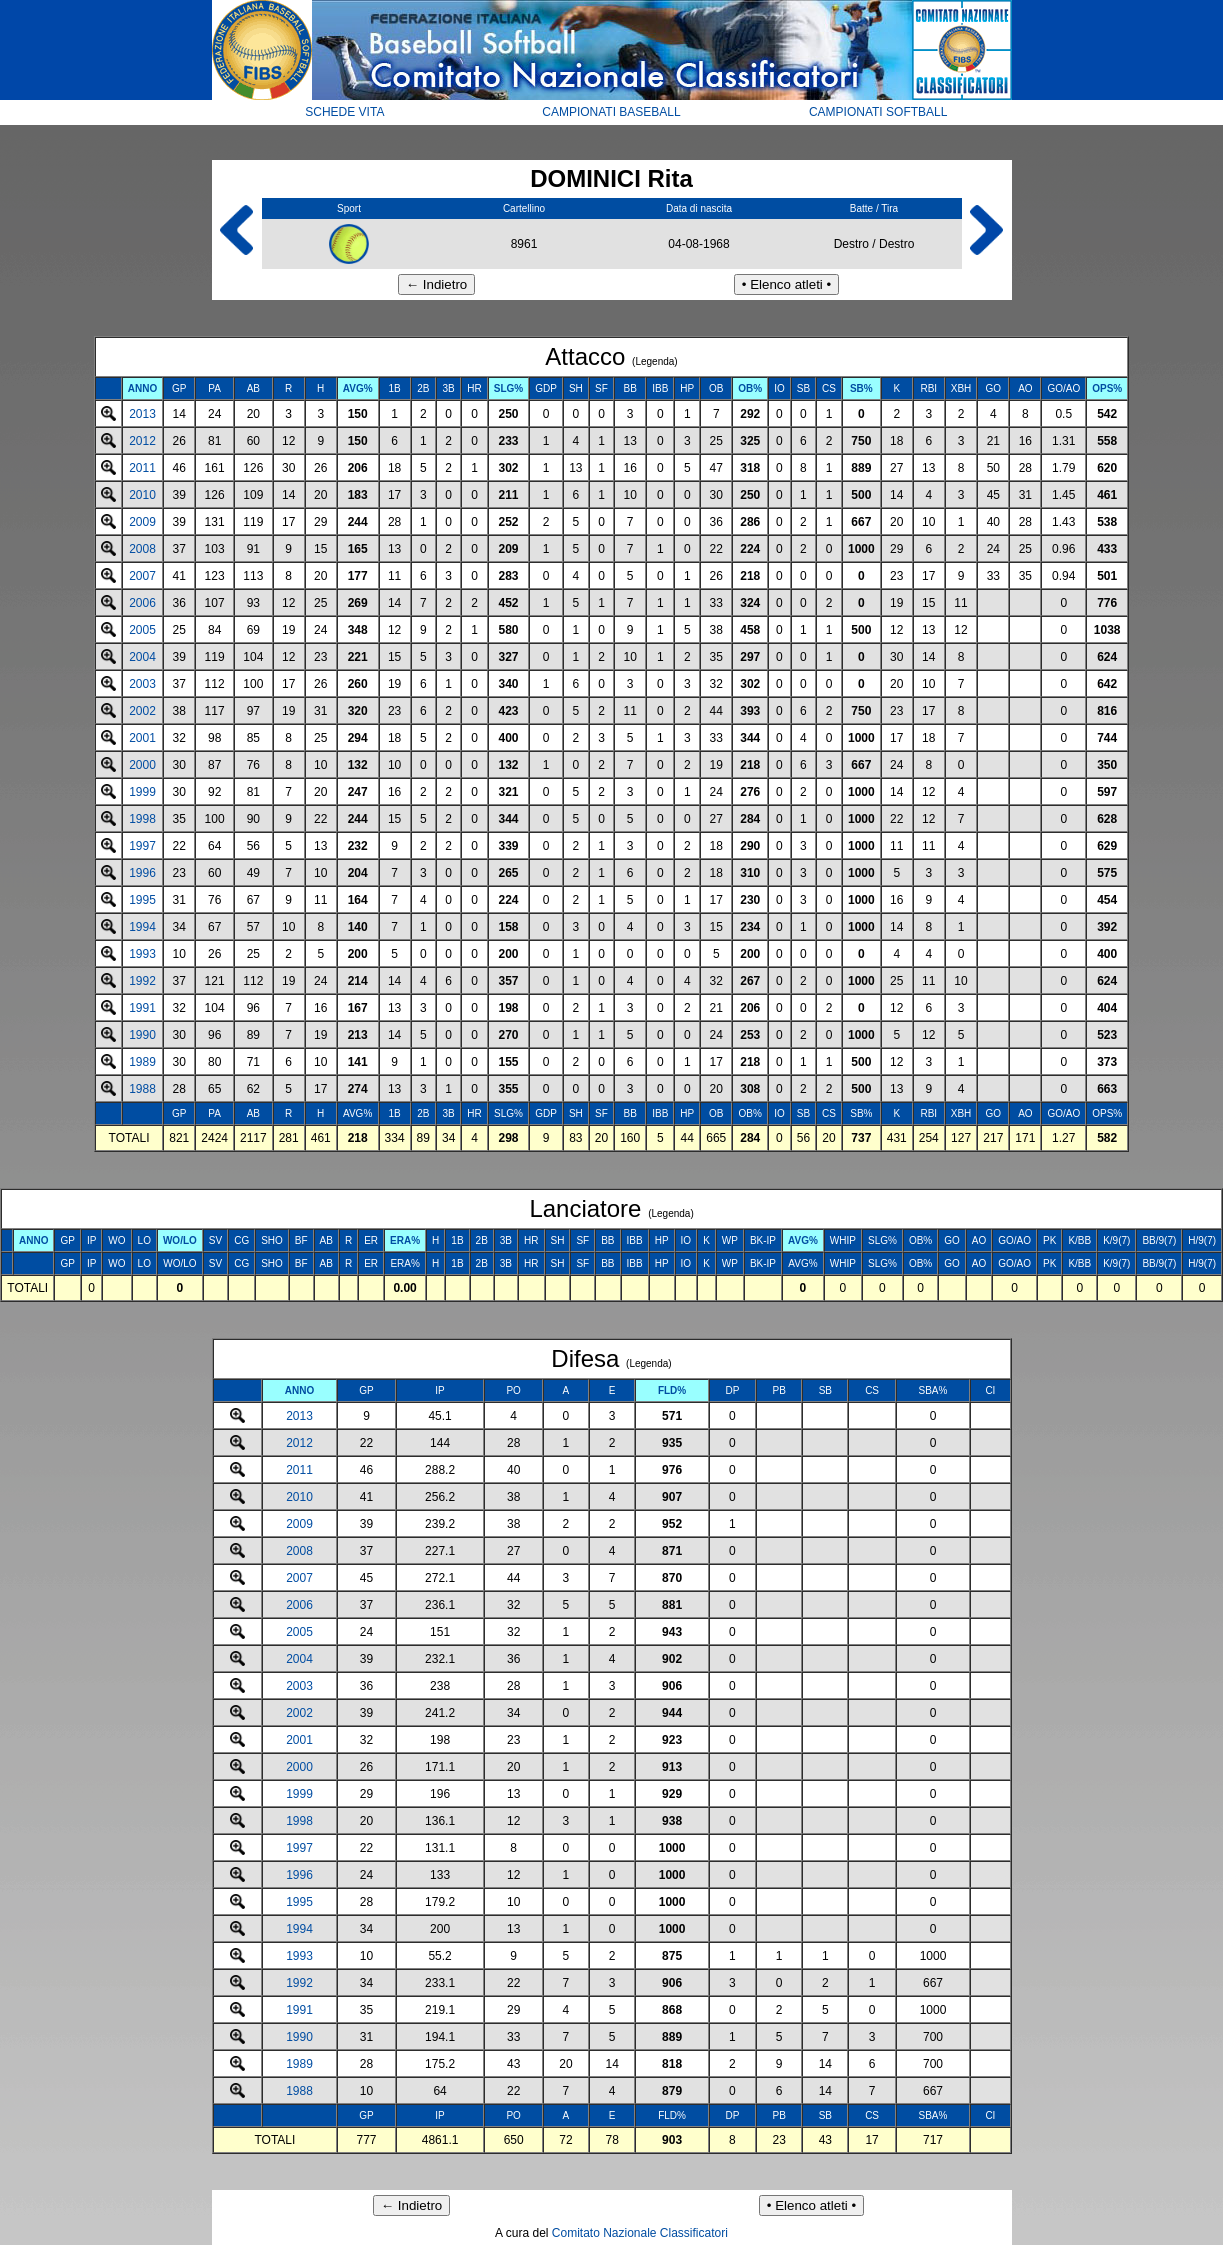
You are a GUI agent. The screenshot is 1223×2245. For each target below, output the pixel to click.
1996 (142, 873)
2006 (142, 603)
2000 (142, 765)
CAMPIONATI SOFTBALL (878, 112)
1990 (142, 1035)
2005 (142, 630)
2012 (142, 441)
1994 (142, 927)
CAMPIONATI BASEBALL (611, 112)
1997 (142, 846)
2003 (142, 684)
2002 (142, 711)
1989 (142, 1062)
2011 (142, 468)
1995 (142, 900)
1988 (142, 1089)
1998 (142, 819)
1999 (142, 792)
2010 (142, 495)
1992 (142, 981)
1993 (142, 954)
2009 (142, 522)
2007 (142, 576)
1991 (142, 1008)
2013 (142, 414)
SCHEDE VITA (344, 112)
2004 (142, 657)
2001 (142, 738)
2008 (142, 549)
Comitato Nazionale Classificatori (640, 2233)
